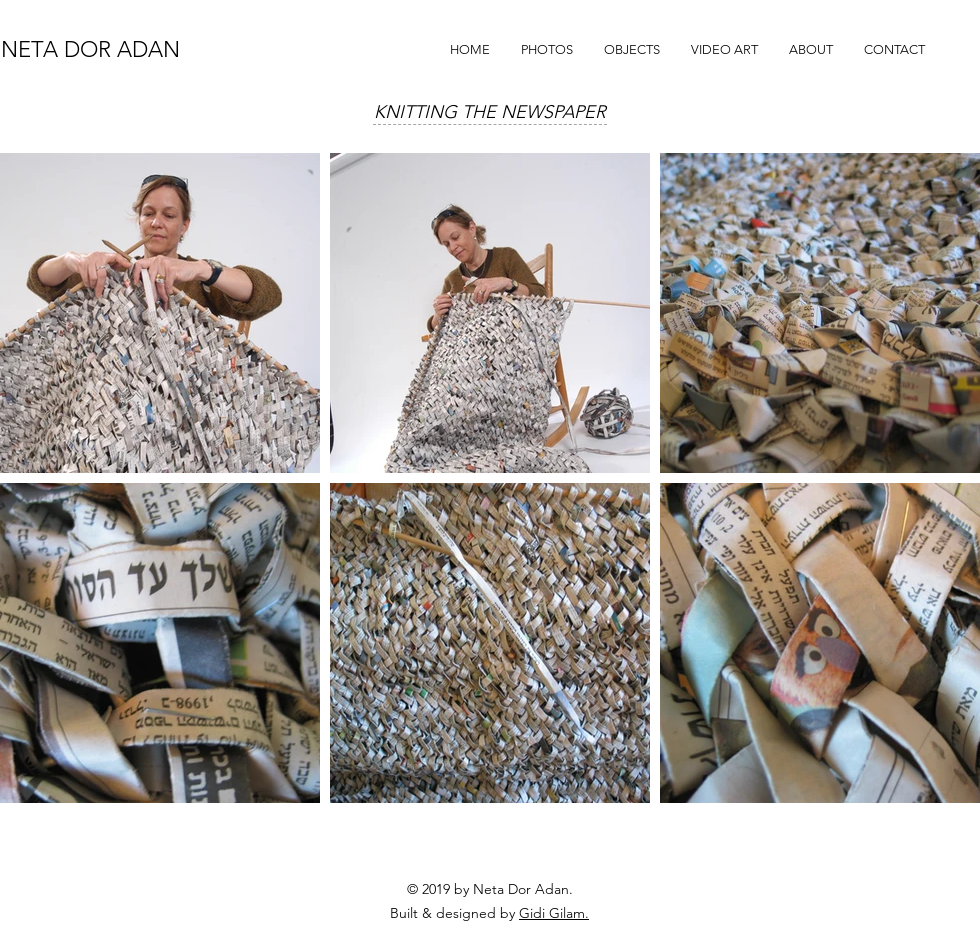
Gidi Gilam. (554, 913)
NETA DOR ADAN (90, 49)
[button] (546, 50)
